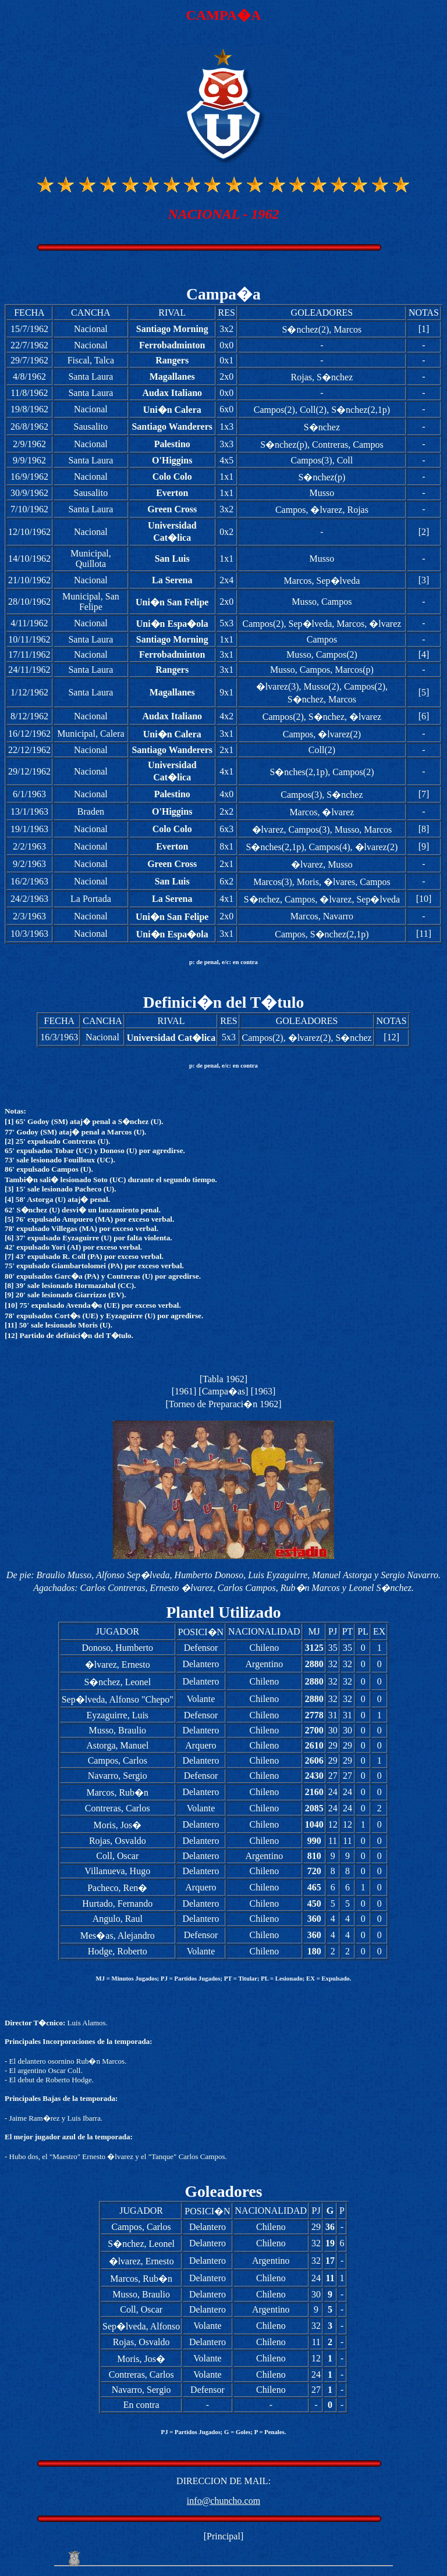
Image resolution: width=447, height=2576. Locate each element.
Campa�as (224, 1391)
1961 (184, 1391)
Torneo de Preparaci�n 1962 (224, 1404)
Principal (223, 2536)
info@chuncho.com (223, 2501)
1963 (263, 1391)
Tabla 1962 (223, 1379)
